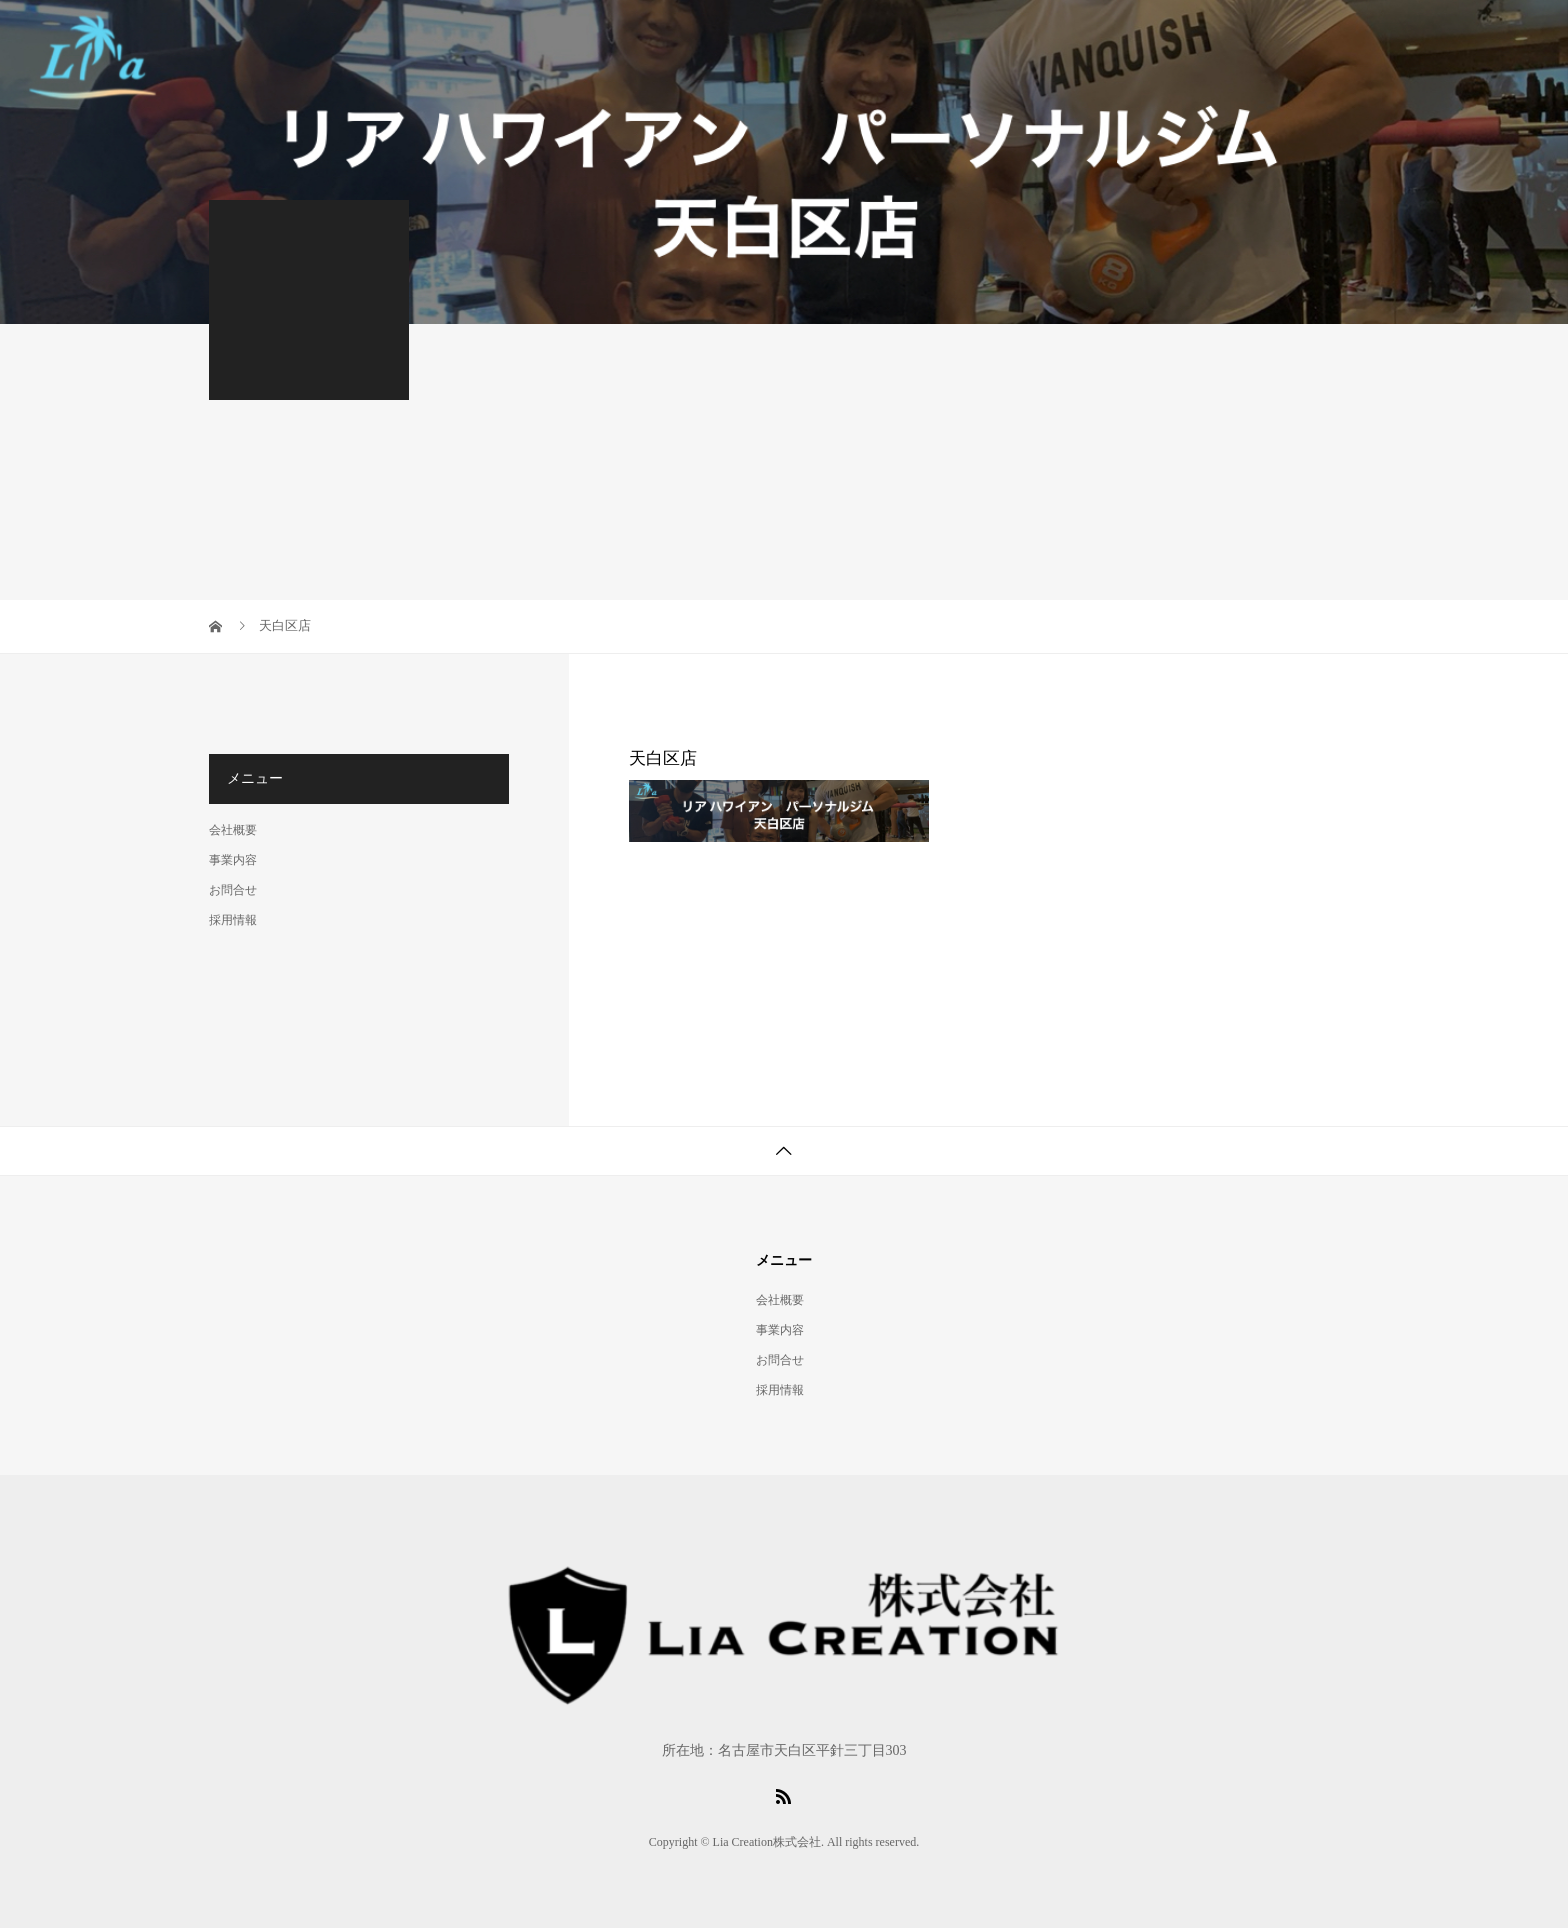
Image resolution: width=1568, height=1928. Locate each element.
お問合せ (233, 890)
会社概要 (233, 830)
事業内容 (233, 860)
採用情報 (233, 920)
